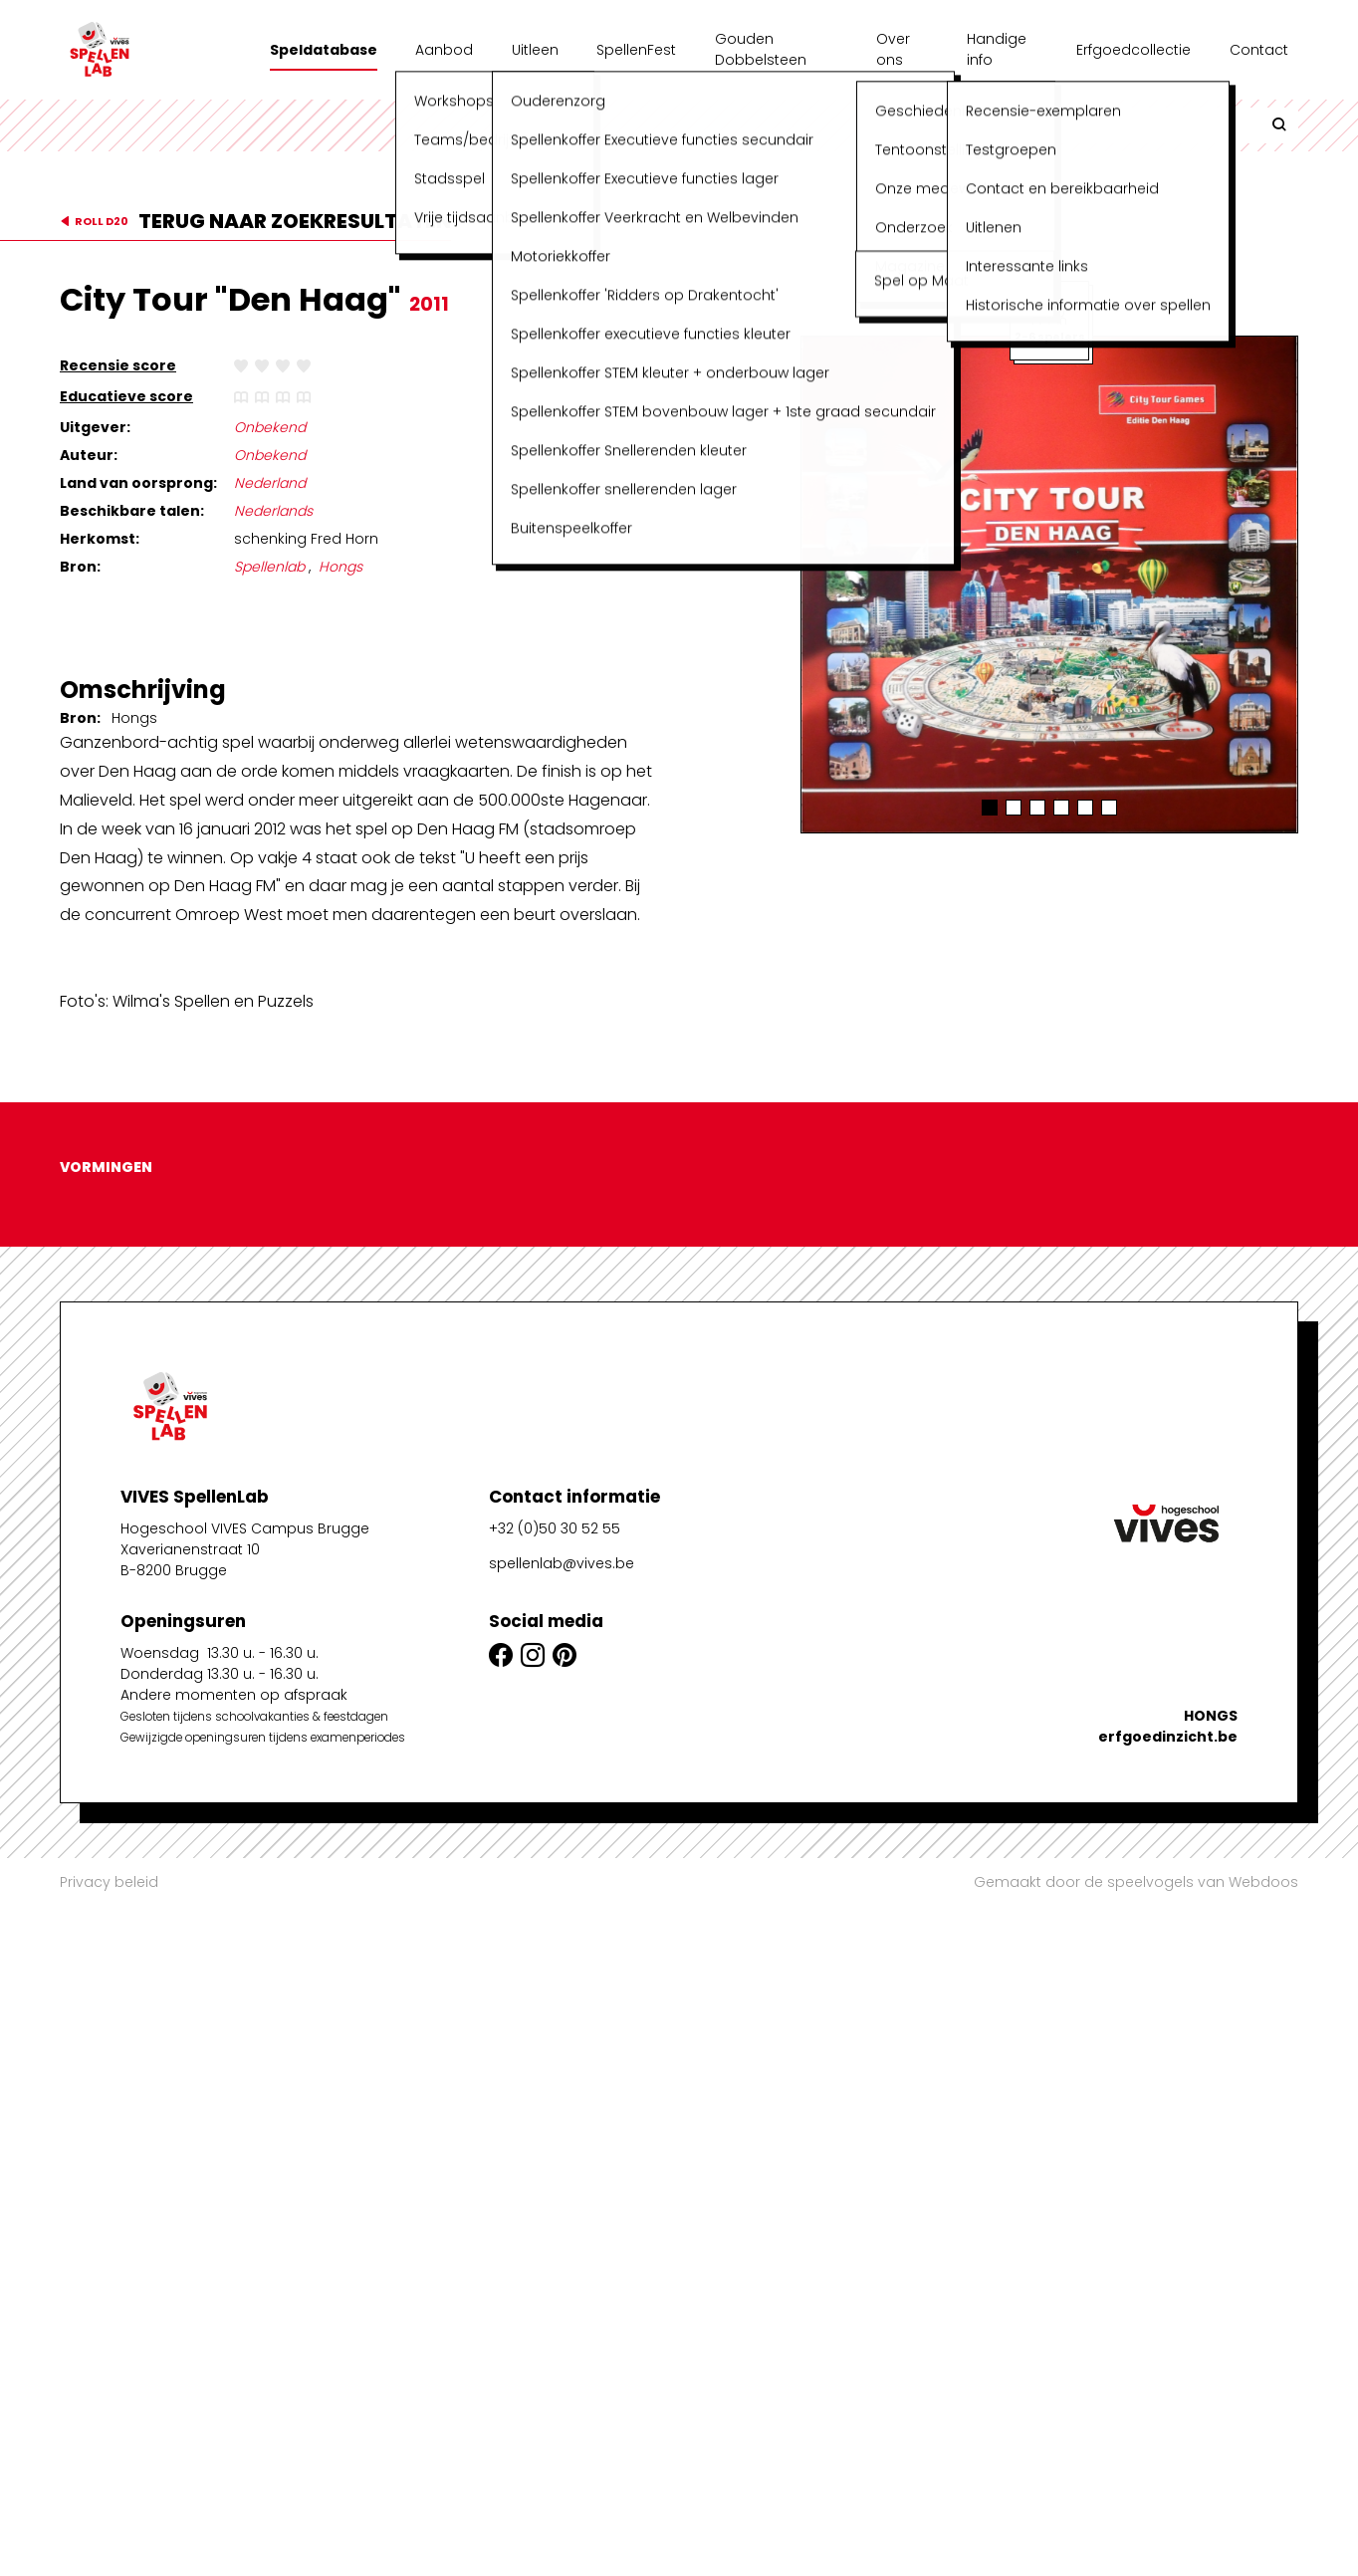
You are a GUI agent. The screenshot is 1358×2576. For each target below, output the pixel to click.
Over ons (893, 49)
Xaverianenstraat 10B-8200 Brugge (190, 2296)
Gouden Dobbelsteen (760, 49)
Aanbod (444, 50)
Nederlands (273, 511)
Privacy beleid (109, 1882)
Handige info (996, 49)
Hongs (340, 567)
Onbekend (270, 427)
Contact (1259, 50)
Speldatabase (323, 50)
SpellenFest (636, 50)
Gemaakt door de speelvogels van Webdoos (1136, 1882)
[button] (990, 808)
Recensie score (118, 365)
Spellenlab (269, 567)
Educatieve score (126, 396)
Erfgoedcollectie (1133, 50)
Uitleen (535, 50)
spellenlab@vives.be (561, 2300)
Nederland (270, 483)
